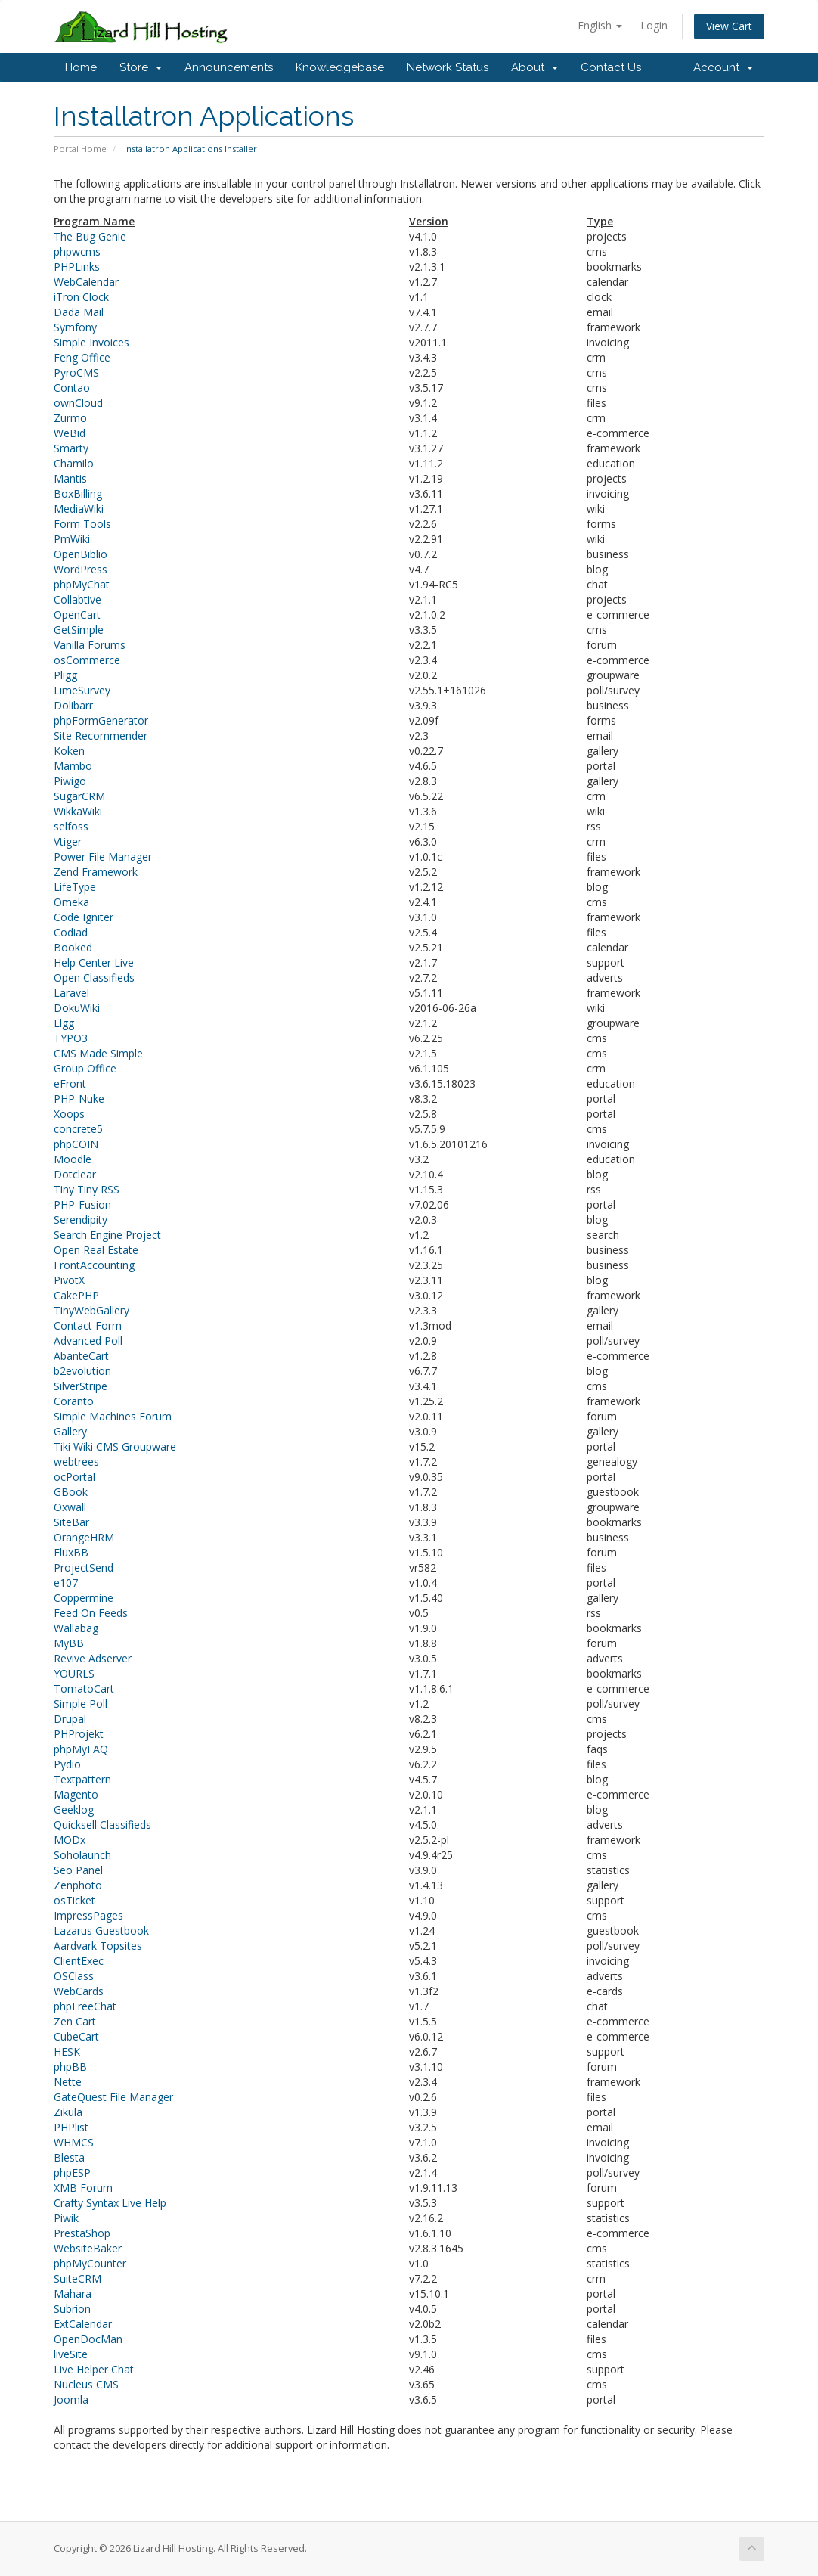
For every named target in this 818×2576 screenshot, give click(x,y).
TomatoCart (84, 1688)
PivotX (69, 1280)
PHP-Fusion (82, 1204)
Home (81, 67)
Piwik (66, 2218)
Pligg (65, 675)
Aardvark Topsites (98, 1945)
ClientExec (79, 1961)
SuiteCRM (77, 2278)
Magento (76, 1794)
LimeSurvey (82, 690)
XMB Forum (83, 2187)
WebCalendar (86, 282)
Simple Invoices (91, 342)
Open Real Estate (96, 1250)
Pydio (67, 1764)
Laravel (71, 992)
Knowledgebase (340, 67)
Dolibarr (73, 705)
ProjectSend (83, 1567)
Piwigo (70, 781)
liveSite (71, 2354)
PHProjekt (79, 1734)
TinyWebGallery (91, 1310)
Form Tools (82, 524)
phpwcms (77, 251)
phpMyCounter (90, 2263)
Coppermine (83, 1598)
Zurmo (70, 418)
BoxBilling (78, 493)
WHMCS (74, 2142)
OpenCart (77, 614)
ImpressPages (88, 1915)
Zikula (68, 2112)
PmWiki (72, 539)
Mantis (70, 478)
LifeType (75, 887)
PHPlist (71, 2127)
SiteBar (71, 1522)
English (600, 25)
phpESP (72, 2172)
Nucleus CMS (86, 2384)
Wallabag (76, 1628)
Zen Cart (75, 2021)
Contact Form (88, 1325)
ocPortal (74, 1477)
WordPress (80, 569)
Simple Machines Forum (113, 1416)
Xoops (69, 1113)
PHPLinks (77, 266)
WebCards (79, 1991)
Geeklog (74, 1809)
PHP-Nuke (79, 1098)
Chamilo (74, 463)
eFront (70, 1083)
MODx (69, 1840)
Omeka (71, 902)
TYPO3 (71, 1038)
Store (140, 67)
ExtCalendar (83, 2324)
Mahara (72, 2293)
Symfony (75, 327)
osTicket (74, 1900)
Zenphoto (78, 1885)
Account (723, 67)
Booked (73, 947)
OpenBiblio (80, 554)
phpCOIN (76, 1144)
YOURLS (74, 1673)
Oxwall (70, 1507)
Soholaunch (82, 1855)
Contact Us (611, 67)
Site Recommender (100, 735)
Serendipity (80, 1219)
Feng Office (82, 357)
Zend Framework (96, 871)
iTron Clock (81, 297)
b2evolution (82, 1371)
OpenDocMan (88, 2339)
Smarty (71, 448)
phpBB (70, 2066)
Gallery (70, 1431)
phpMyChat (82, 584)
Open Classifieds (94, 977)
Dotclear (75, 1174)
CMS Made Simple (98, 1053)
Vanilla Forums (89, 645)
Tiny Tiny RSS (86, 1189)
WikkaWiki (78, 811)
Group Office (85, 1068)
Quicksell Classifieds (102, 1824)
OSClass (74, 1976)
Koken (69, 750)
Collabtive (77, 599)
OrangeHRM (84, 1537)
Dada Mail (79, 312)
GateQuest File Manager (113, 2097)
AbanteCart (81, 1356)
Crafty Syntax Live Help (110, 2203)
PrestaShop (82, 2233)
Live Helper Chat (94, 2369)
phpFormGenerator (101, 720)
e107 (66, 1582)
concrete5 (78, 1129)
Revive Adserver (93, 1658)
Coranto (74, 1401)
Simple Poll (80, 1703)
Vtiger (68, 841)
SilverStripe (80, 1386)
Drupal (70, 1719)
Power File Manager (103, 856)
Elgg (64, 1023)
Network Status (447, 67)
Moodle (72, 1159)
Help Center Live (94, 962)
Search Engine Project (107, 1234)
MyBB (69, 1643)
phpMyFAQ (81, 1749)
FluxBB (71, 1552)
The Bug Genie (90, 236)
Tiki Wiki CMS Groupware (115, 1446)
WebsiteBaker (88, 2248)
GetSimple (79, 629)
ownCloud (78, 403)
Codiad (71, 932)
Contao (72, 387)
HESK (67, 2051)
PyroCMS (76, 372)
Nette (68, 2082)
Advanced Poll (88, 1340)
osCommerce (87, 660)
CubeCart (76, 2036)
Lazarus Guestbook (101, 1930)
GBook (71, 1492)
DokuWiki (77, 1008)
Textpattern (82, 1779)
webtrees (76, 1461)
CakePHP (76, 1295)
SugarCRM (79, 796)
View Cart (729, 26)
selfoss (71, 826)
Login (654, 25)
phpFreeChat (85, 2006)
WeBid (69, 433)
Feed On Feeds (91, 1613)
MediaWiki (79, 508)
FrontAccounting (94, 1265)
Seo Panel (78, 1870)
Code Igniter (83, 917)
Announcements (228, 67)
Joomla (71, 2399)
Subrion (72, 2308)
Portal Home (80, 148)
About (534, 67)
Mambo (73, 766)
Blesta (69, 2157)
